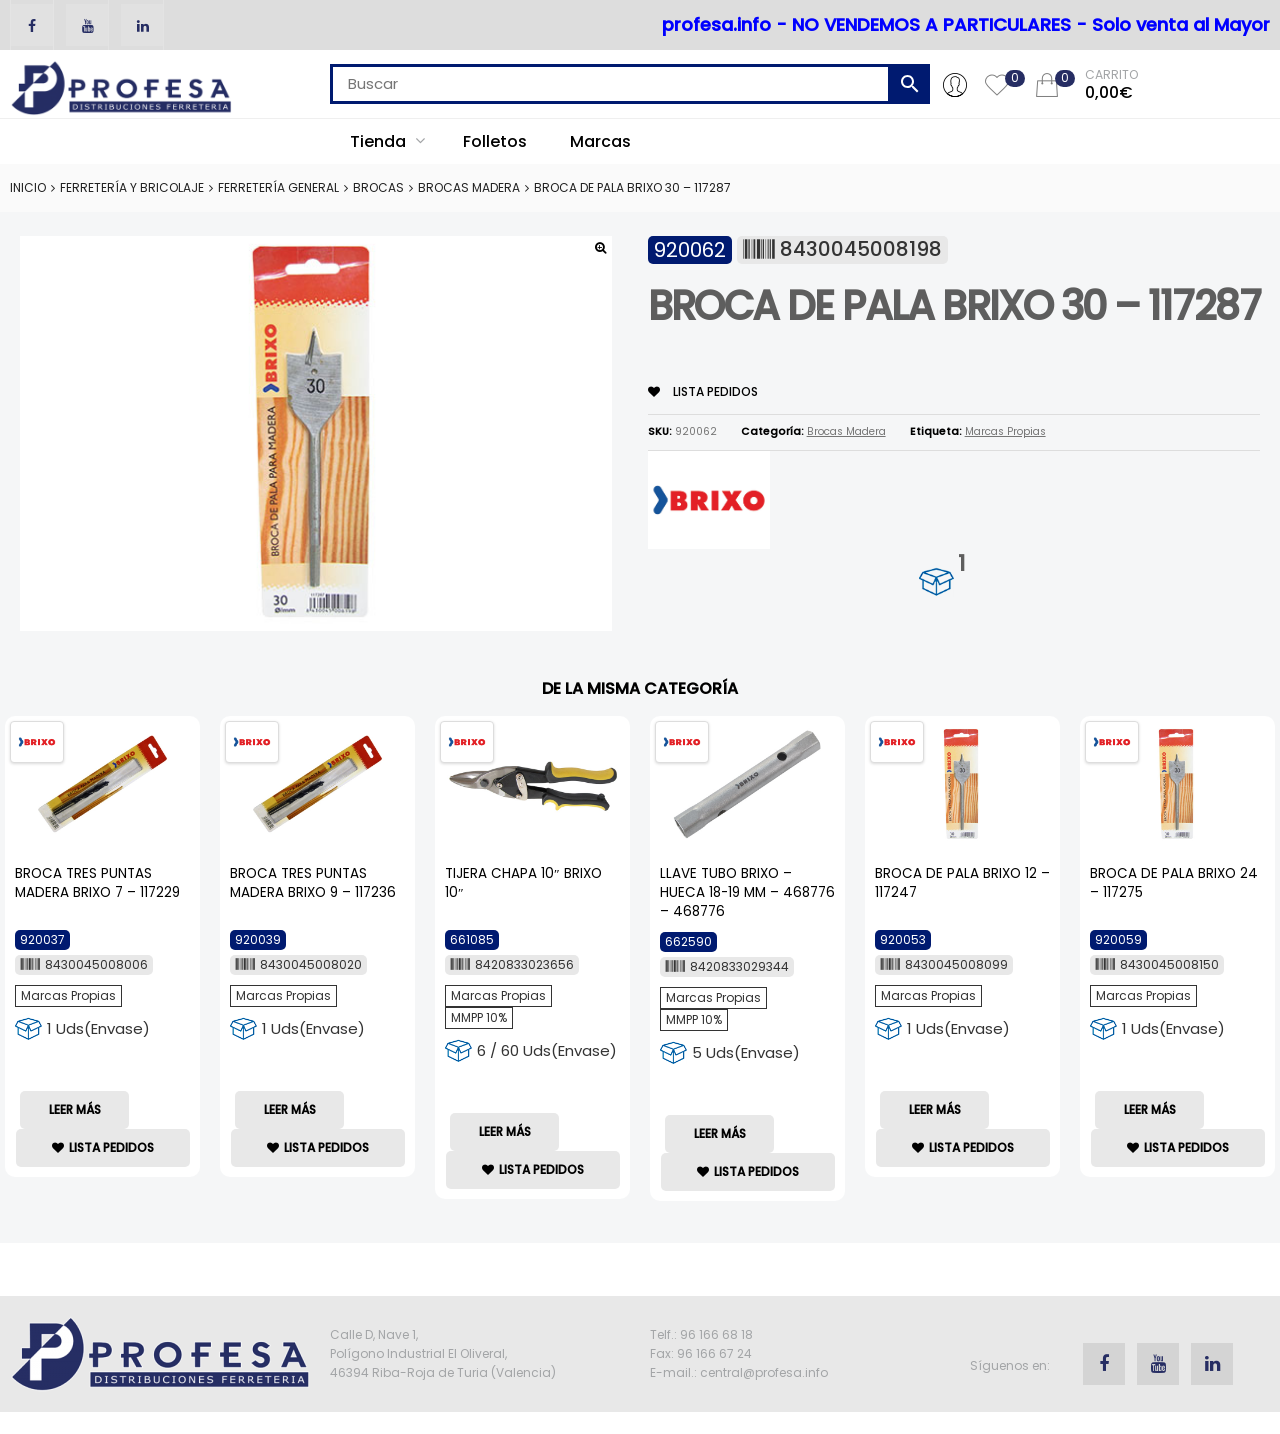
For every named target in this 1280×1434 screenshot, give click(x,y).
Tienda (387, 141)
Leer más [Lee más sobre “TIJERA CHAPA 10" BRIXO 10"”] (505, 1131)
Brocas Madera (469, 187)
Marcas (600, 141)
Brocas (378, 187)
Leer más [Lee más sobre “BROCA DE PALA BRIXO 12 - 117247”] (935, 1109)
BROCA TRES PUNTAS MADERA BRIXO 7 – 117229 (97, 883)
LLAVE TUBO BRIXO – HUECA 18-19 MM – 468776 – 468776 (747, 892)
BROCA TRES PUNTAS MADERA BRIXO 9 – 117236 (313, 883)
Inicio (28, 187)
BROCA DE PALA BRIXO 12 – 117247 (962, 883)
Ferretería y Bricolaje (132, 187)
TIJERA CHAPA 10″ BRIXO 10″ (523, 883)
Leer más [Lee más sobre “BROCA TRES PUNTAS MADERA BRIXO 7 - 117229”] (75, 1109)
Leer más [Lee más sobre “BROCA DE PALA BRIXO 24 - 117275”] (1150, 1109)
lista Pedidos (703, 391)
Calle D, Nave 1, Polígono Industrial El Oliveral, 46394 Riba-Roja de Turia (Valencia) (443, 1353)
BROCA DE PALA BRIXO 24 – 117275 (1174, 883)
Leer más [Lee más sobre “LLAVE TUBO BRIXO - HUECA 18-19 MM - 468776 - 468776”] (720, 1133)
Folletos (495, 141)
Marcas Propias (1005, 431)
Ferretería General (278, 187)
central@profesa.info (764, 1372)
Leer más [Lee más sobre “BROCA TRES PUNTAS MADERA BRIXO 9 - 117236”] (290, 1109)
